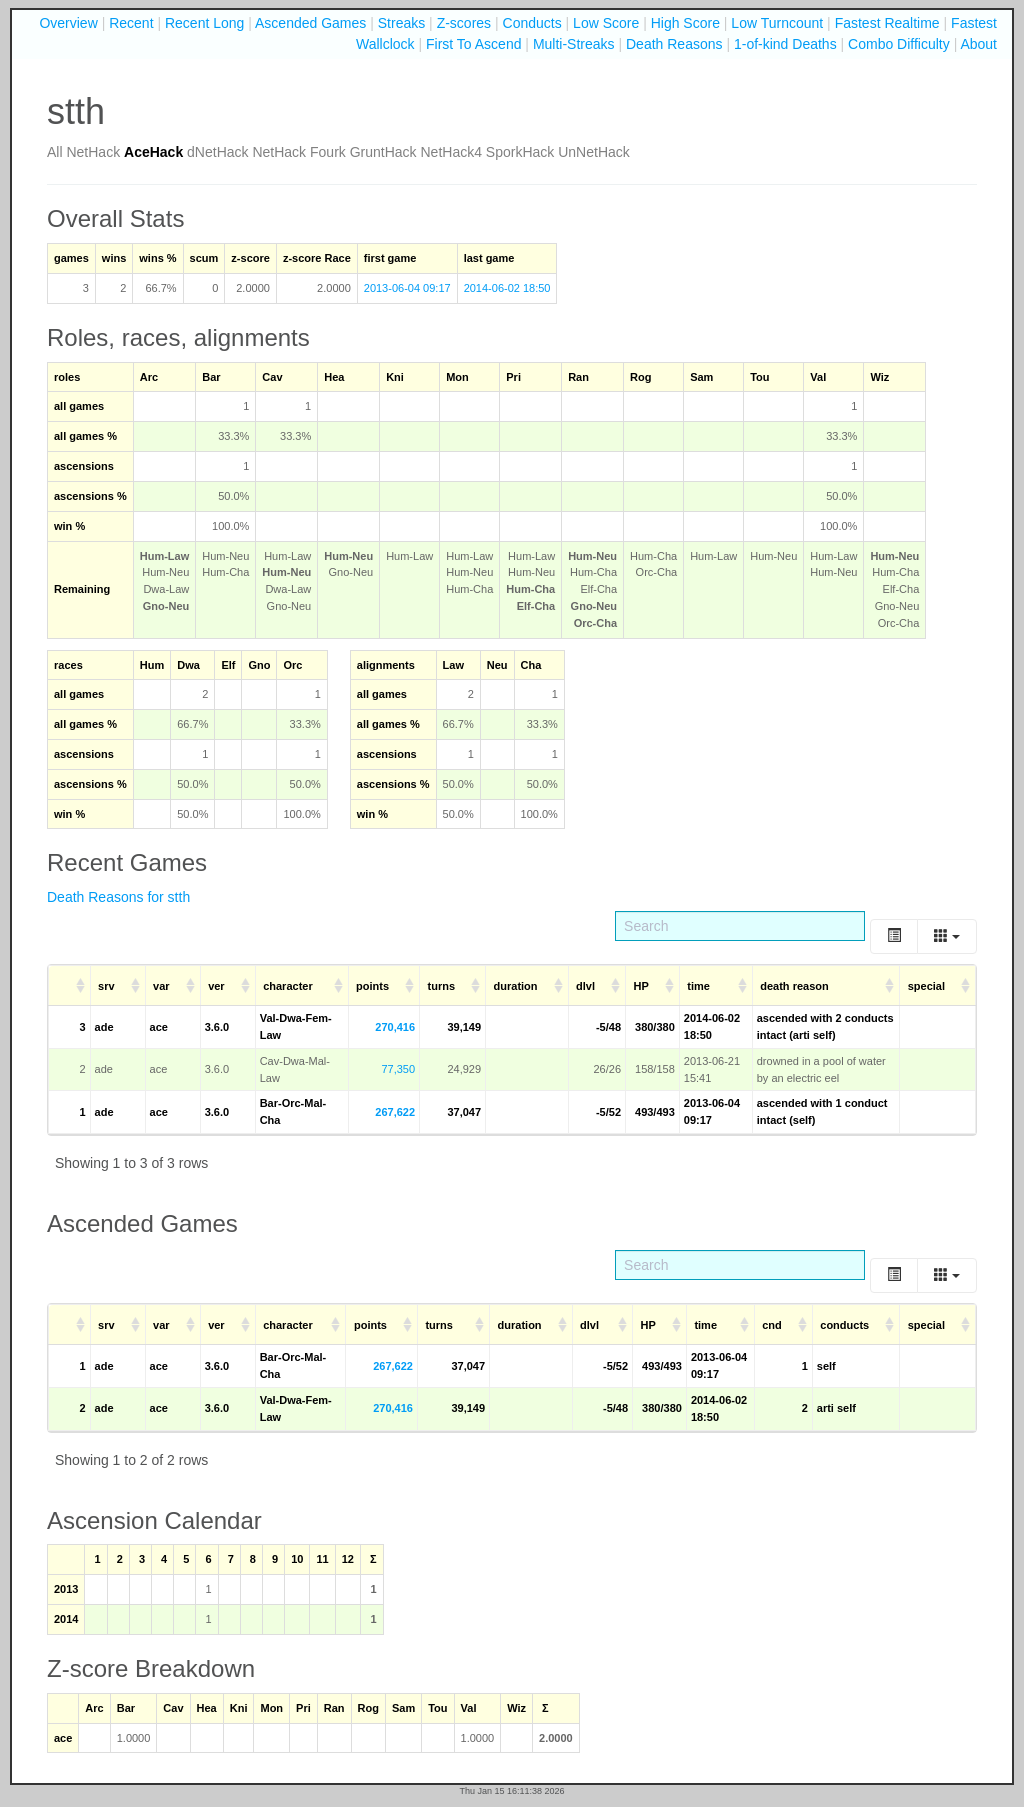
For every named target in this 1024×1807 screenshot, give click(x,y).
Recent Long (204, 23)
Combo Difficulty (899, 44)
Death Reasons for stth (118, 897)
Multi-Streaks (574, 44)
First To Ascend (473, 44)
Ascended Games (310, 23)
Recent (131, 23)
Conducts (532, 23)
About (978, 44)
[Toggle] (894, 936)
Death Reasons (674, 44)
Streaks (401, 23)
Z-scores (464, 23)
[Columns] (947, 936)
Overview (68, 23)
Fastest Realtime (887, 23)
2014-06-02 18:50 (507, 288)
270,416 (395, 1027)
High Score (685, 23)
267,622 (395, 1112)
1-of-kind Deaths (785, 44)
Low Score (606, 23)
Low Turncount (777, 23)
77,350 (398, 1069)
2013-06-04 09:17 (407, 288)
